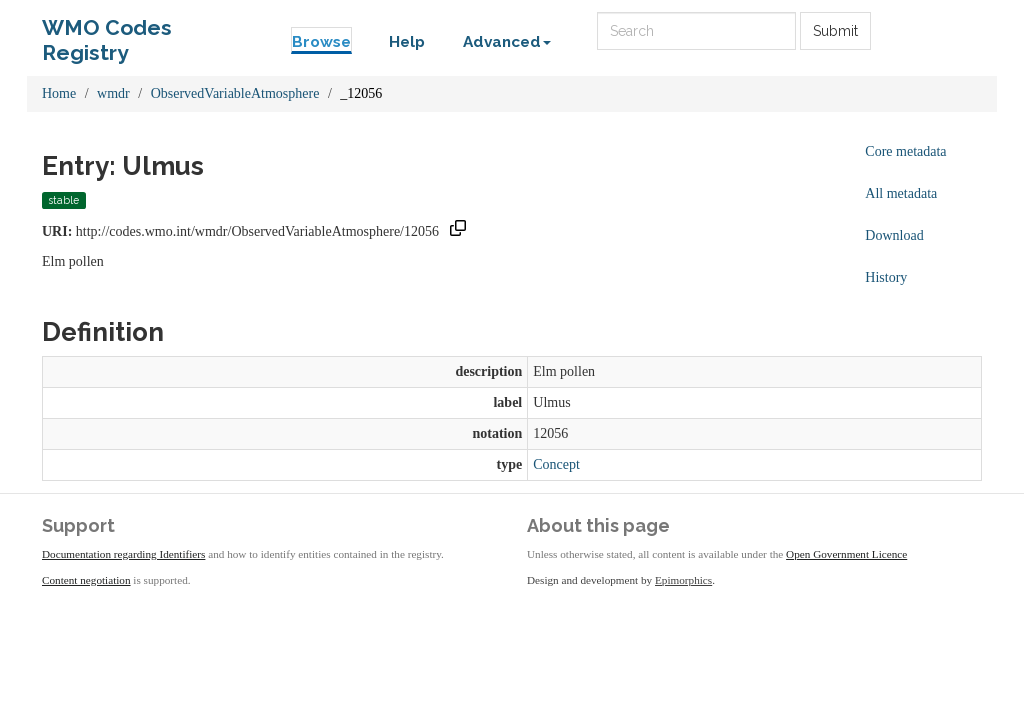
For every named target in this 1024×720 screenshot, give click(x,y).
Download (894, 235)
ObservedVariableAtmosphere (235, 93)
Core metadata (905, 151)
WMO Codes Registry (107, 32)
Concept (556, 464)
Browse (321, 42)
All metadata (901, 193)
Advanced (507, 42)
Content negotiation (86, 580)
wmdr (113, 93)
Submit (835, 31)
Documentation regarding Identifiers (123, 554)
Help (407, 42)
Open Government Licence (846, 554)
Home (59, 93)
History (886, 277)
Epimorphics (683, 580)
